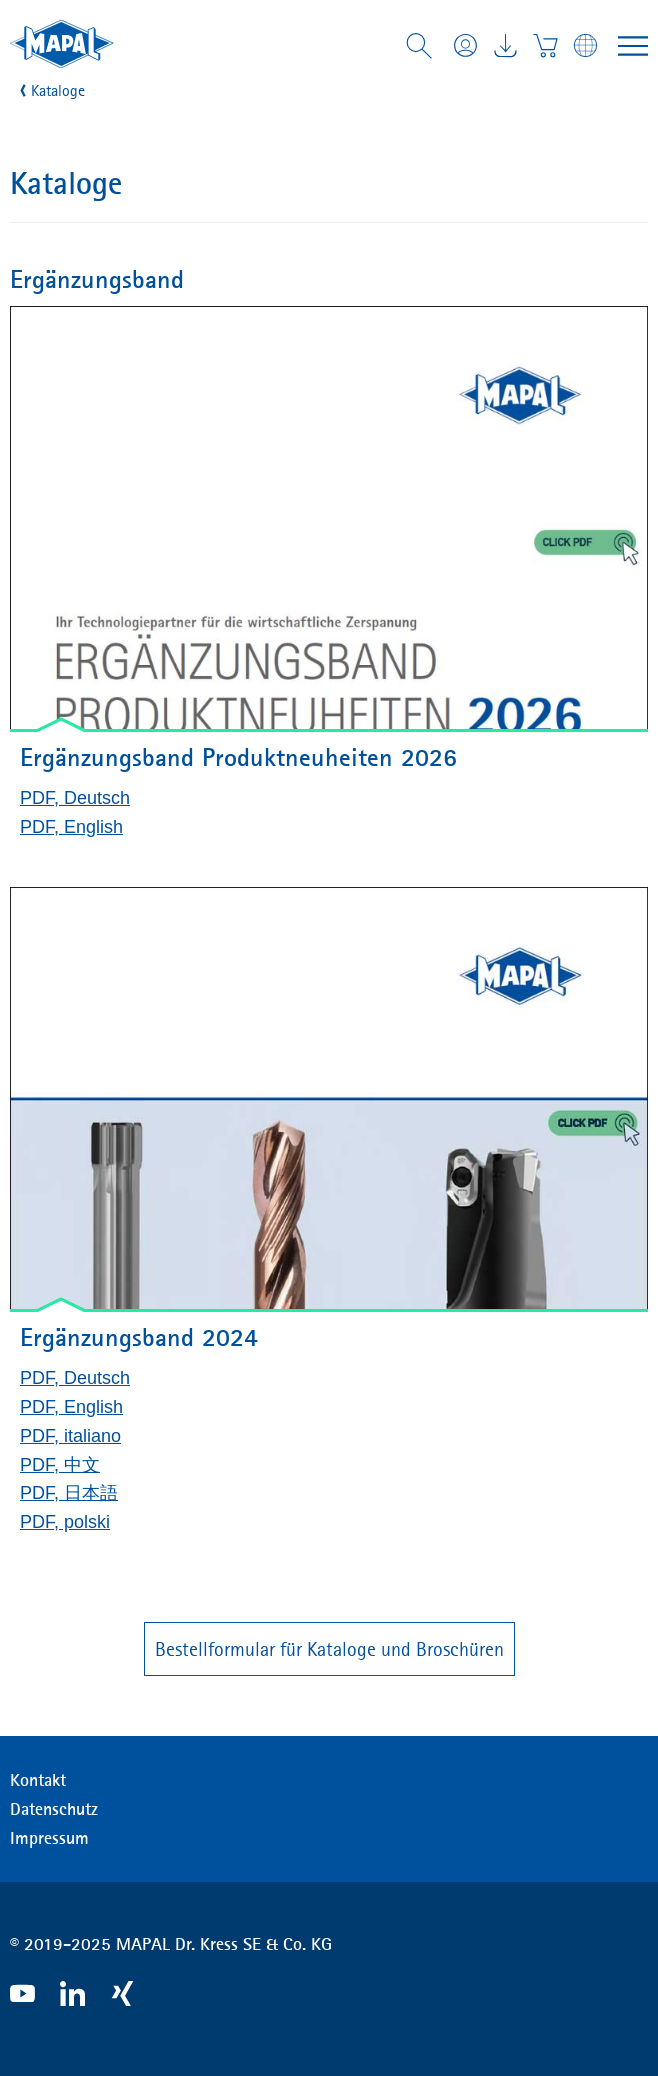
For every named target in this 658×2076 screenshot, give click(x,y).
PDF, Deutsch (75, 798)
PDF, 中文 (60, 1465)
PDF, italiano (70, 1436)
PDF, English (71, 827)
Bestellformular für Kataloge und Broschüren (329, 1649)
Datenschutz (54, 1809)
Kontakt (38, 1780)
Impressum (49, 1838)
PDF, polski (65, 1522)
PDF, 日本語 (69, 1493)
